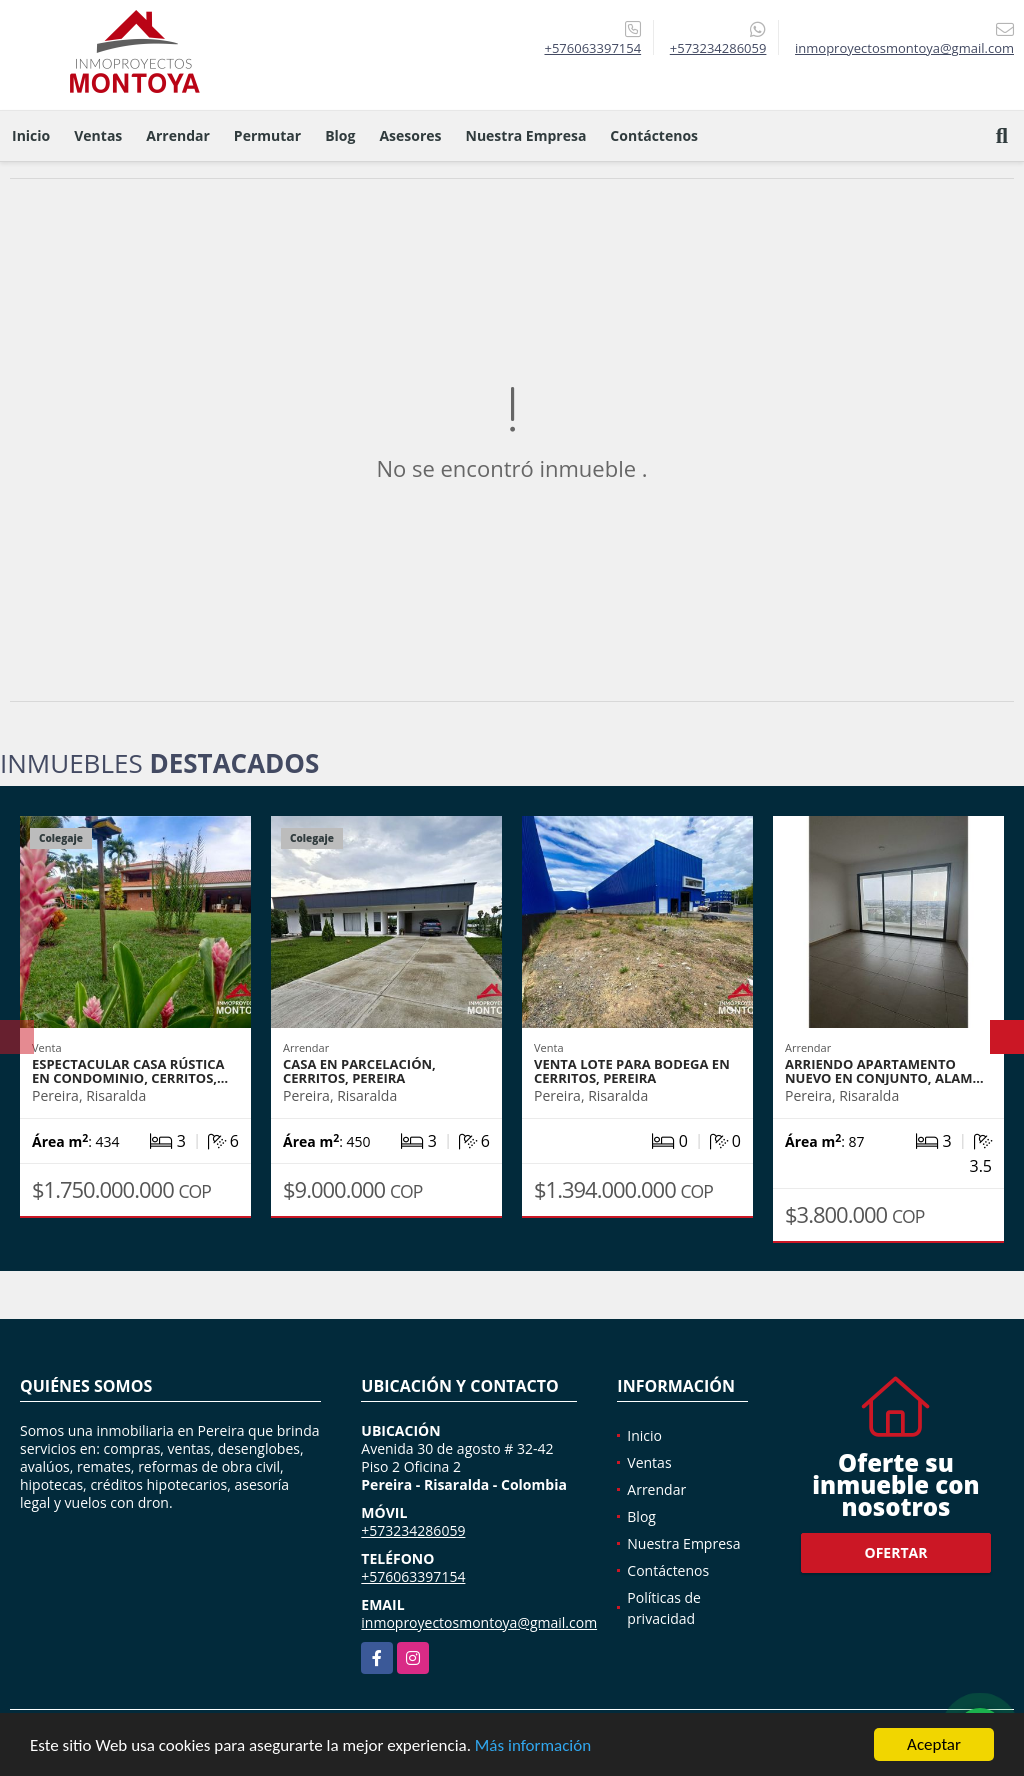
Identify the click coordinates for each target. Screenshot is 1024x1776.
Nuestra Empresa (526, 135)
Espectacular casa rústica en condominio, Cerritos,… (130, 1071)
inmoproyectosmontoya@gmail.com (479, 1622)
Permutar (267, 135)
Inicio (31, 135)
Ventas (98, 135)
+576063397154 (592, 48)
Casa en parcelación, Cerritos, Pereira (359, 1071)
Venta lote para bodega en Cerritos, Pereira (632, 1071)
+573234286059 (718, 48)
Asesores (410, 135)
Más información (533, 1746)
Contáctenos (654, 135)
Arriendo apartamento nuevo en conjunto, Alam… (884, 1071)
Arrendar (178, 135)
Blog (340, 135)
